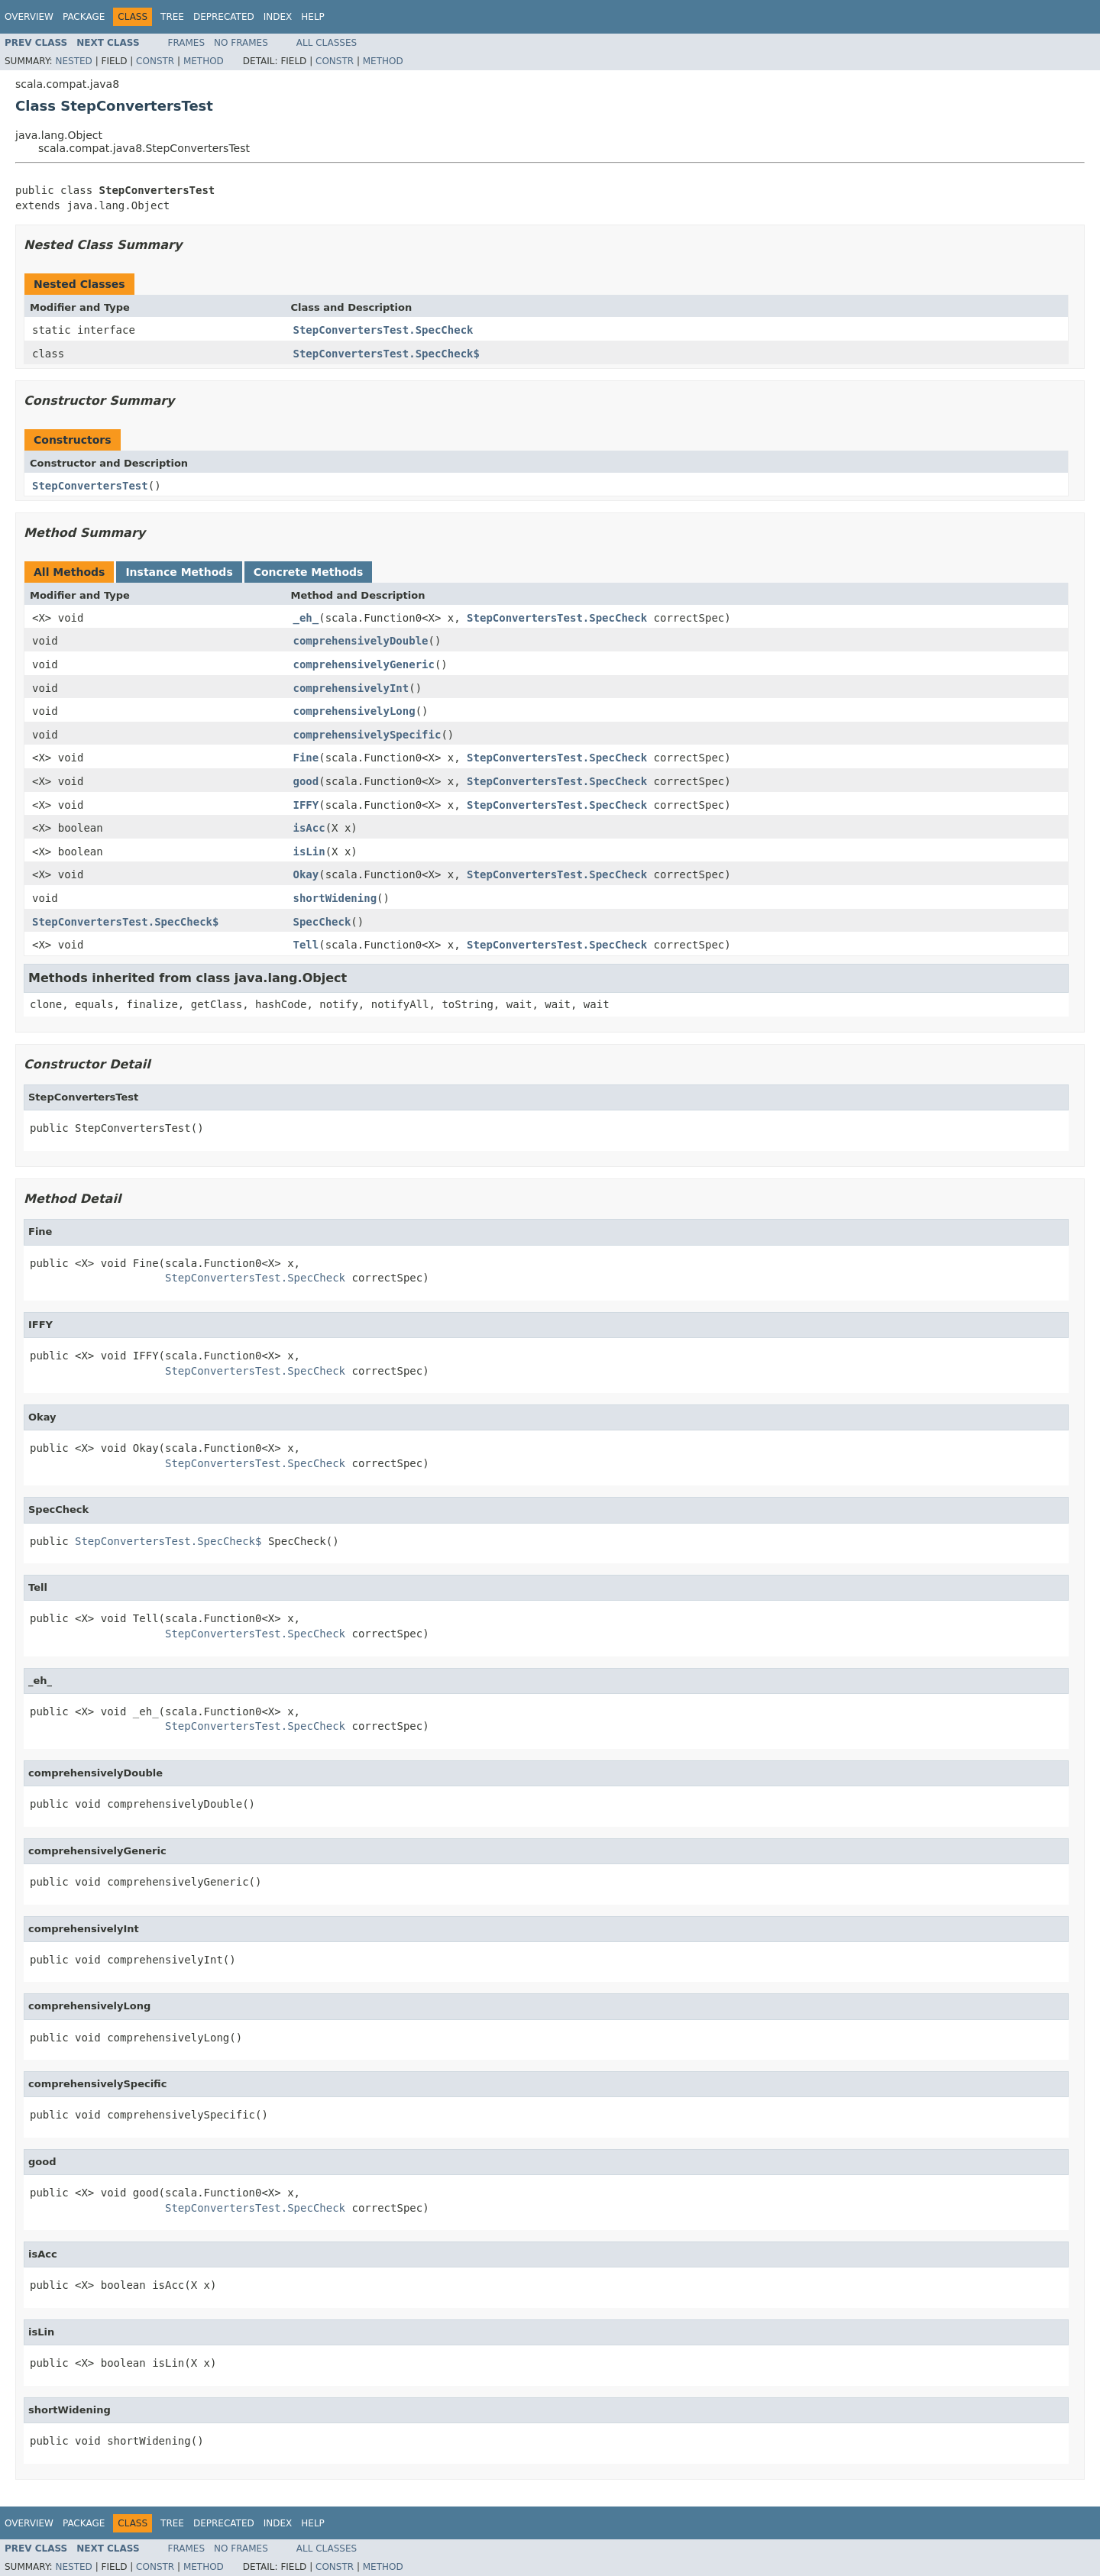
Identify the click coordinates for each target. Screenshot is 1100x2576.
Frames (186, 42)
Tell (306, 945)
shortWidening (335, 898)
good (306, 781)
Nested (73, 61)
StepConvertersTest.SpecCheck (383, 330)
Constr (155, 61)
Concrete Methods (309, 572)
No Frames (241, 42)
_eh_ (306, 618)
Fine (306, 757)
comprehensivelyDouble (361, 641)
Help (313, 16)
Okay (306, 874)
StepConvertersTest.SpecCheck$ (386, 353)
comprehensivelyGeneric (364, 664)
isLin (309, 851)
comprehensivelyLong (354, 711)
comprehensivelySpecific (367, 735)
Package (84, 16)
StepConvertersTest (90, 486)
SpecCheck (322, 922)
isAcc (309, 828)
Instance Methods (178, 572)
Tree (172, 16)
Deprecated (223, 16)
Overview (29, 16)
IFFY (306, 805)
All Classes (326, 42)
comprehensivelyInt (351, 688)
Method (203, 61)
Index (278, 16)
